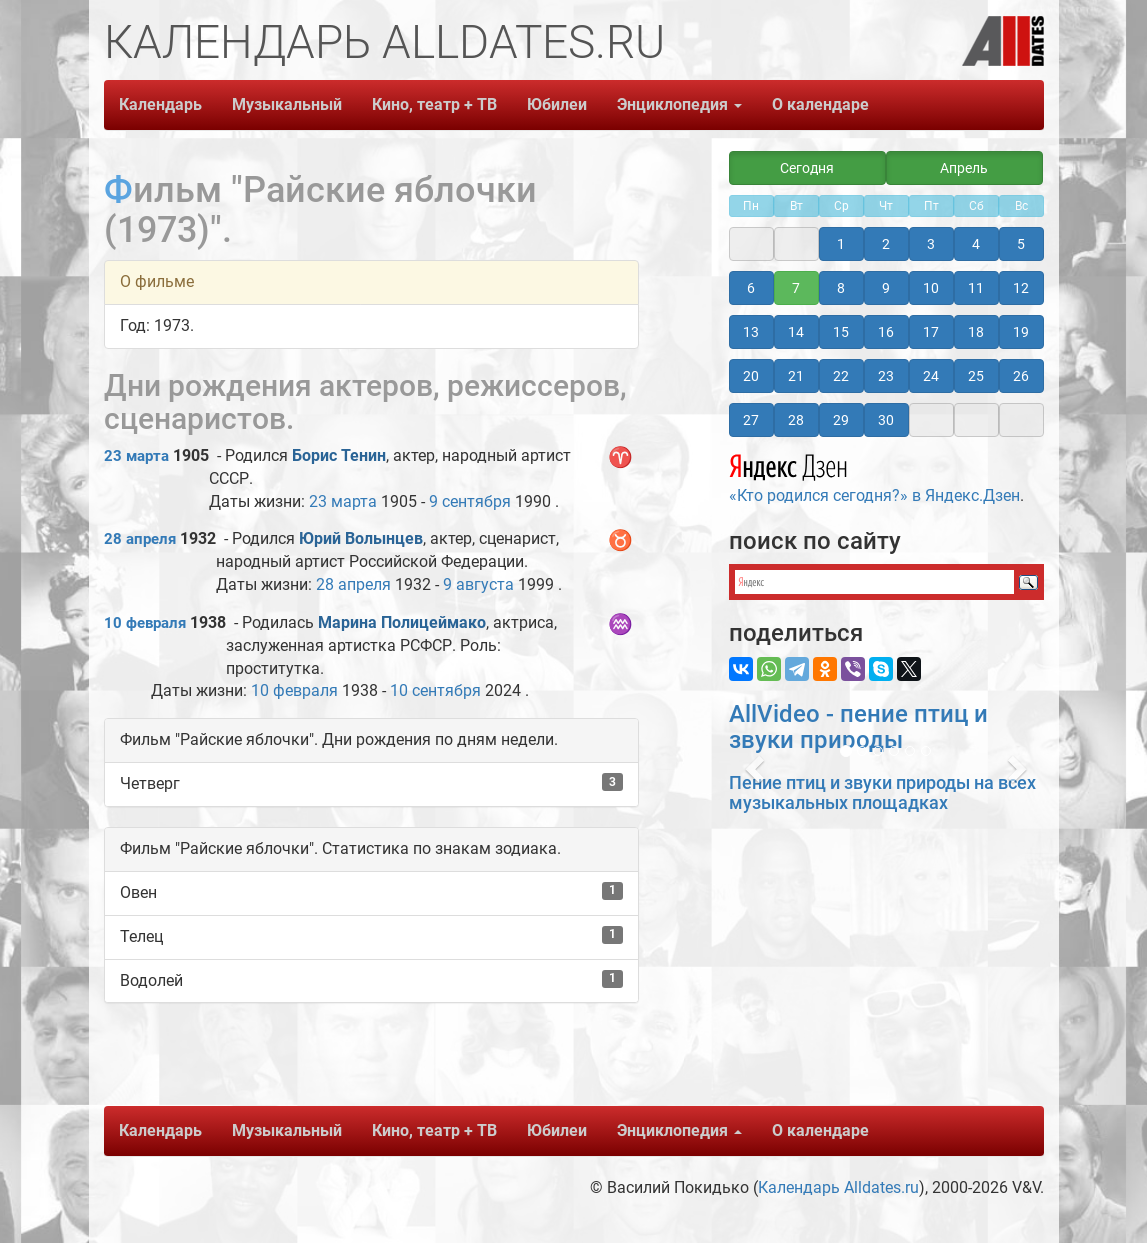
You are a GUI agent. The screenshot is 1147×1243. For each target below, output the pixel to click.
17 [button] (931, 332)
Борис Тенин (339, 455)
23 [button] (886, 376)
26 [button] (1021, 376)
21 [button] (796, 376)
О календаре (820, 104)
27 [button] (751, 420)
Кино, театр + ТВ (434, 104)
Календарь (160, 104)
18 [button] (976, 332)
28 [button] (796, 420)
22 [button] (841, 376)
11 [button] (976, 288)
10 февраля (145, 623)
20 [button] (751, 376)
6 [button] (751, 288)
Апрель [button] (964, 168)
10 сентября (435, 690)
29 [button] (841, 420)
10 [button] (931, 288)
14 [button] (796, 332)
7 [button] (796, 288)
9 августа (478, 584)
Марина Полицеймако (402, 622)
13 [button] (751, 332)
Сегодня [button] (807, 168)
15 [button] (841, 332)
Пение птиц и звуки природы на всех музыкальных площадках (882, 792)
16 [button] (886, 332)
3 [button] (931, 244)
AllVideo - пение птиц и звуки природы (858, 727)
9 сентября (470, 501)
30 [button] (886, 420)
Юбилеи (557, 104)
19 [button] (1021, 332)
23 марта (136, 456)
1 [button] (841, 244)
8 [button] (841, 288)
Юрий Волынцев (361, 538)
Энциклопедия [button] (679, 104)
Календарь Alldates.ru (838, 1187)
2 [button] (886, 244)
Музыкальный (287, 104)
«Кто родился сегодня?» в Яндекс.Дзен (874, 476)
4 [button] (976, 244)
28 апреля (140, 539)
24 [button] (931, 376)
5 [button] (1021, 244)
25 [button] (976, 376)
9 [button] (886, 288)
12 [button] (1021, 288)
